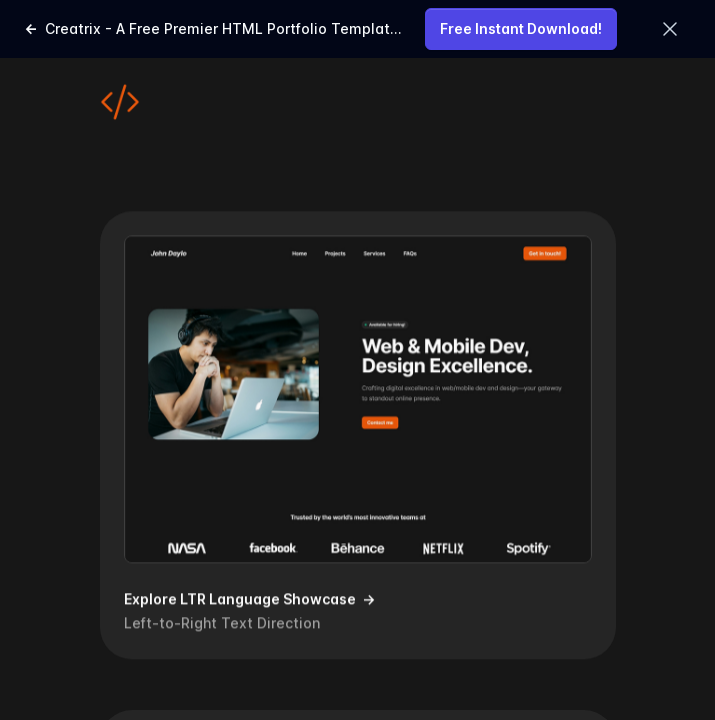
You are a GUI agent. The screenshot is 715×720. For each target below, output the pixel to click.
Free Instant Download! (521, 28)
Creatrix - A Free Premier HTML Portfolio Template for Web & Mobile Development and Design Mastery (211, 30)
